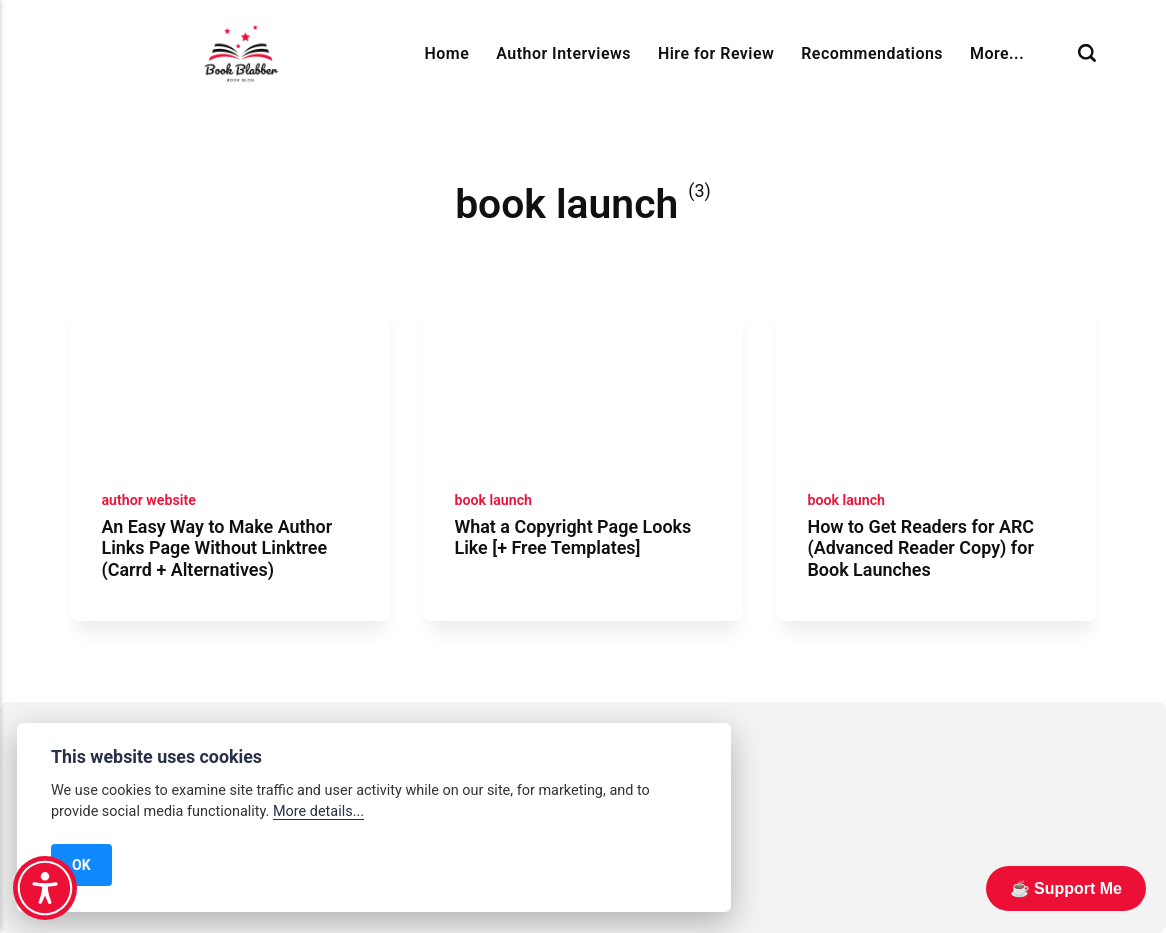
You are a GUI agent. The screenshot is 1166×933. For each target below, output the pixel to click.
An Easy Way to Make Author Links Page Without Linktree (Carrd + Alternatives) (216, 548)
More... (997, 53)
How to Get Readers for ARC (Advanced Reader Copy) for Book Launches (920, 548)
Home (447, 53)
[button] (45, 888)
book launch (493, 500)
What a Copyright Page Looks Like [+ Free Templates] (572, 537)
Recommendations (872, 53)
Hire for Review (716, 53)
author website (148, 500)
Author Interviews (563, 53)
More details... (318, 811)
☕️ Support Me (1066, 888)
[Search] (1087, 53)
